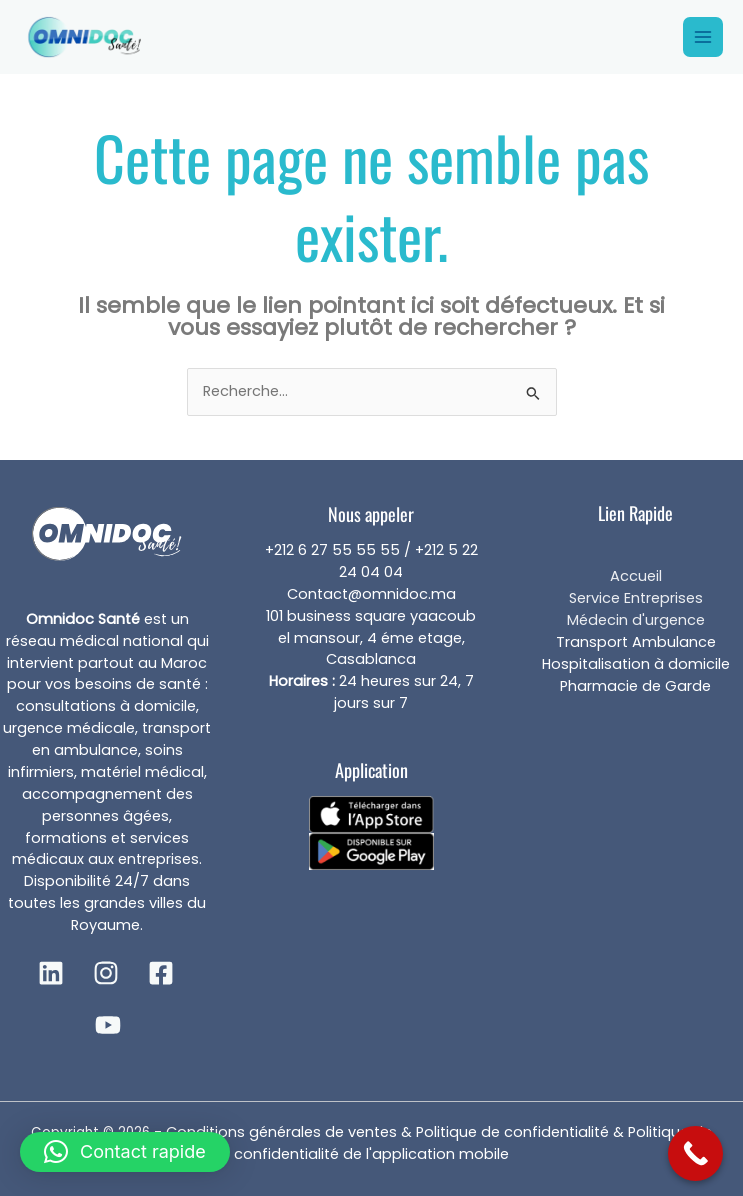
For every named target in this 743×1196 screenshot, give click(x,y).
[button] (125, 1152)
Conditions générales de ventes (281, 1132)
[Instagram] (106, 973)
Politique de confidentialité (514, 1132)
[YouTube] (108, 1025)
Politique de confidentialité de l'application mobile (473, 1143)
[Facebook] (161, 973)
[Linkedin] (51, 973)
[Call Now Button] (695, 1153)
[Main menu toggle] (703, 37)
